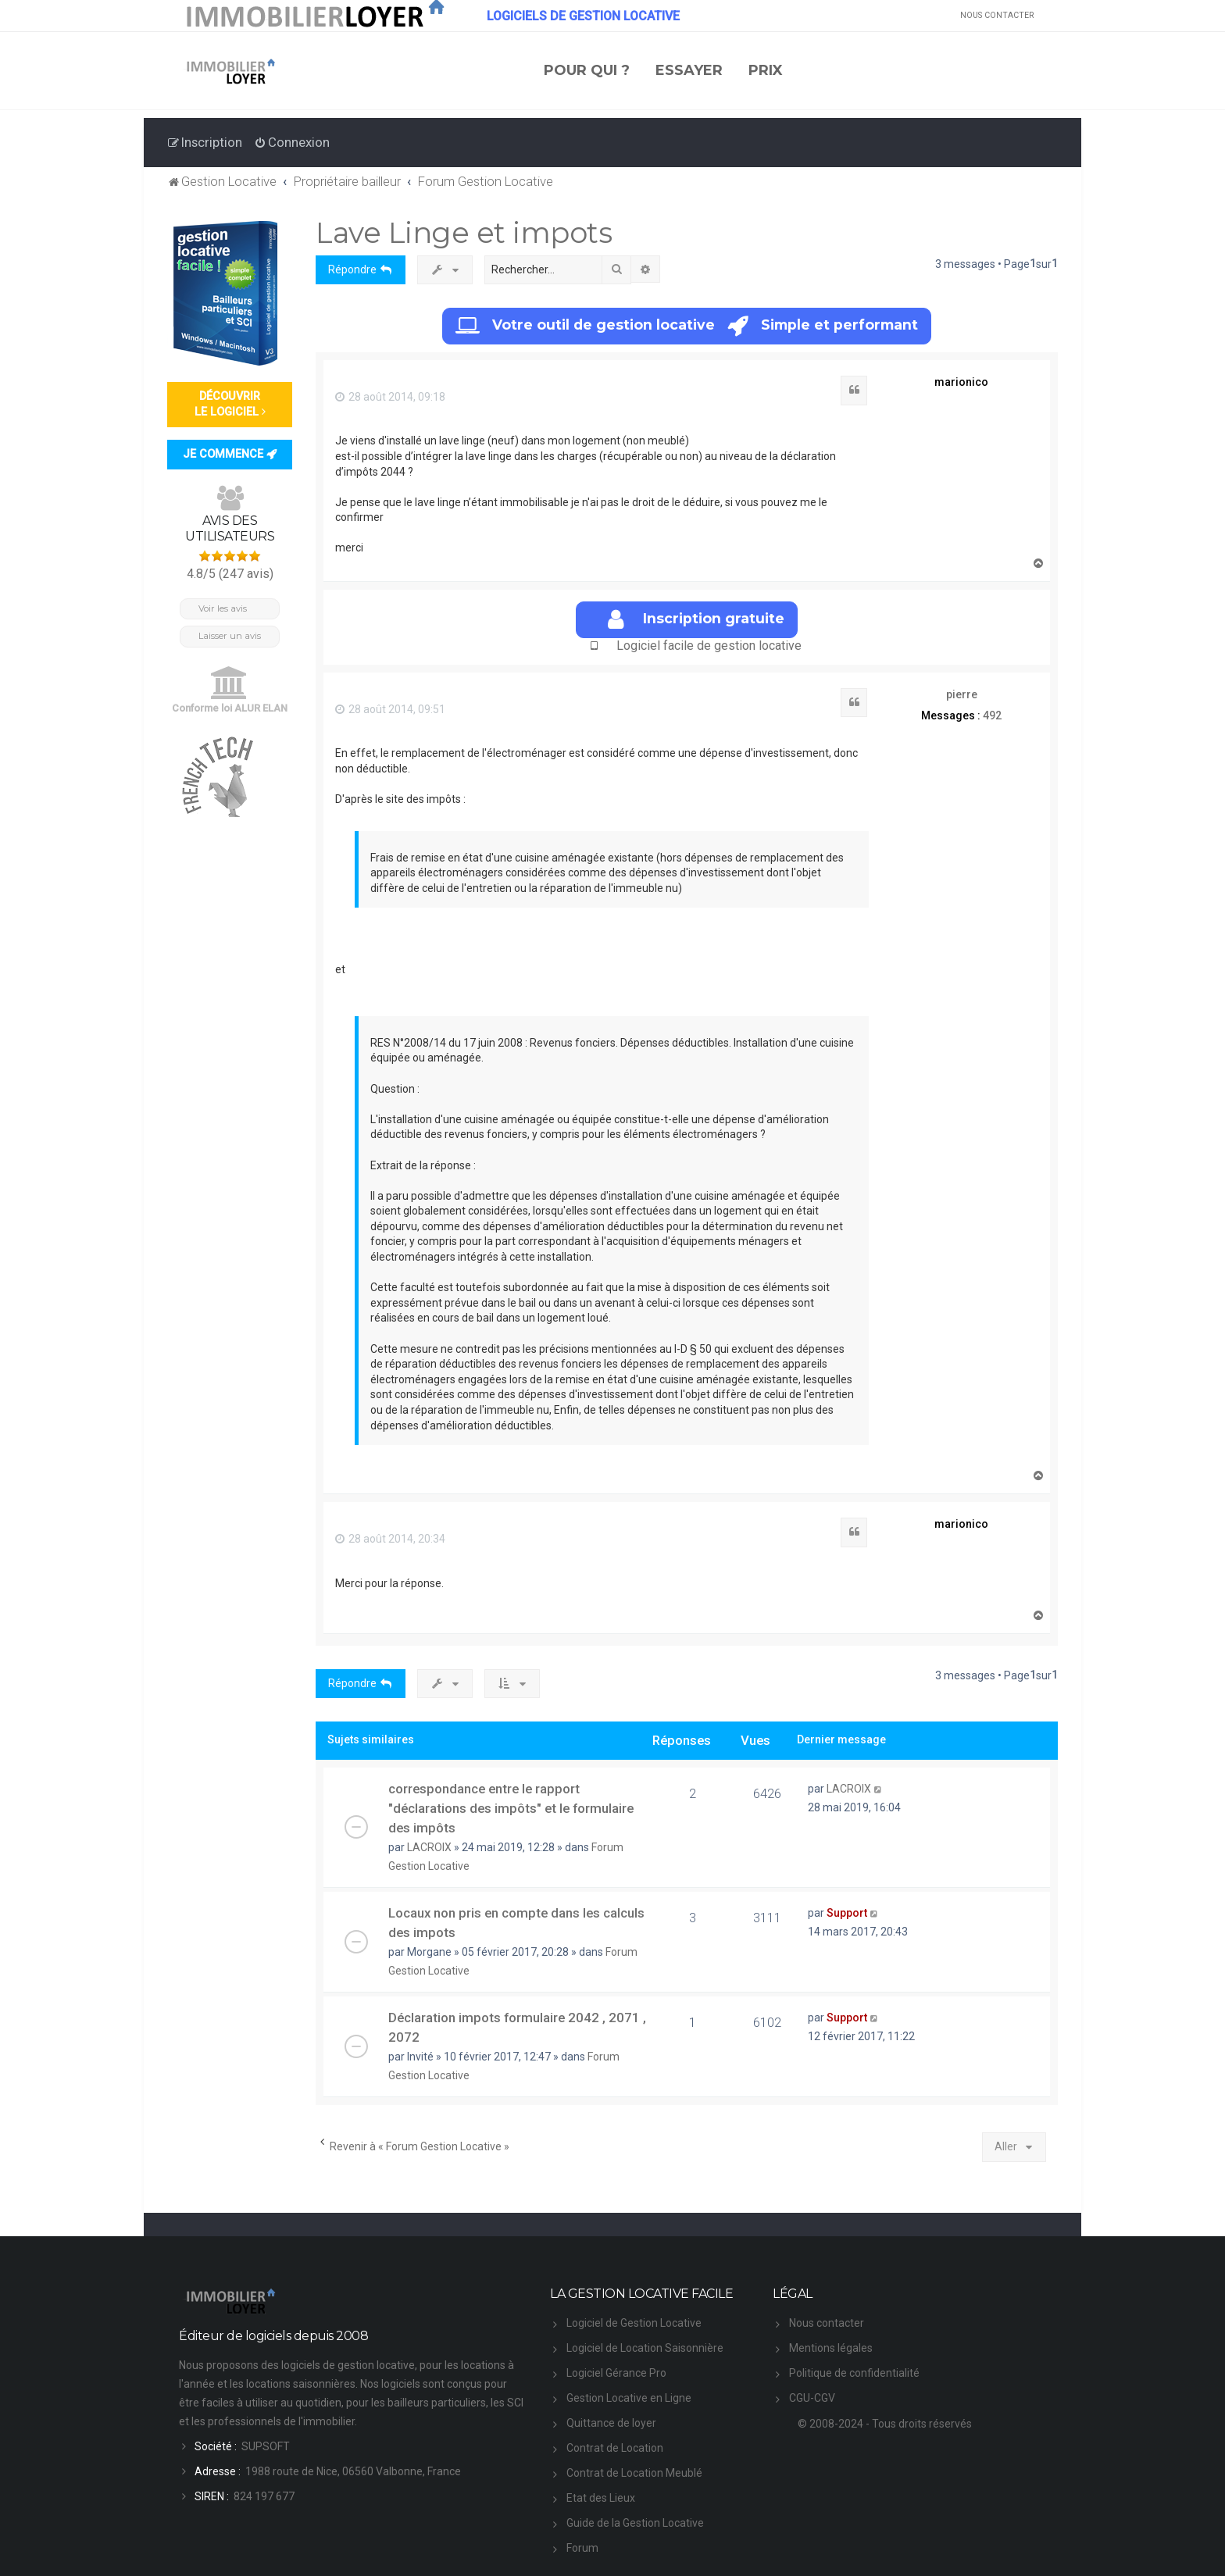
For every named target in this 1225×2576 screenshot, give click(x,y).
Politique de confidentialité (854, 2373)
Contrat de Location (614, 2448)
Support (847, 1913)
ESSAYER (689, 70)
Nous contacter (826, 2323)
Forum (582, 2548)
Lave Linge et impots (464, 232)
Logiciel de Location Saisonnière (644, 2348)
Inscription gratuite (696, 619)
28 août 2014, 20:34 (390, 1538)
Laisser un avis (229, 635)
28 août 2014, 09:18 (390, 397)
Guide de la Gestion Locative (635, 2523)
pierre (961, 694)
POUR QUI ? (587, 70)
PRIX (765, 70)
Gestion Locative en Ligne (628, 2398)
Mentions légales (831, 2348)
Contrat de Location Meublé (634, 2473)
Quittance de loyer (611, 2423)
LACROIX (429, 1847)
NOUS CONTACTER (997, 15)
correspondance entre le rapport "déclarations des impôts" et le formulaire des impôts (511, 1808)
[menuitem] (292, 142)
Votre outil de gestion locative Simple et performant (686, 326)
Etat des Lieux (600, 2498)
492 (992, 715)
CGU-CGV (812, 2398)
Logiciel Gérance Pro (616, 2373)
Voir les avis (222, 608)
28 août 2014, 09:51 (390, 709)
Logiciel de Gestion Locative (634, 2323)
